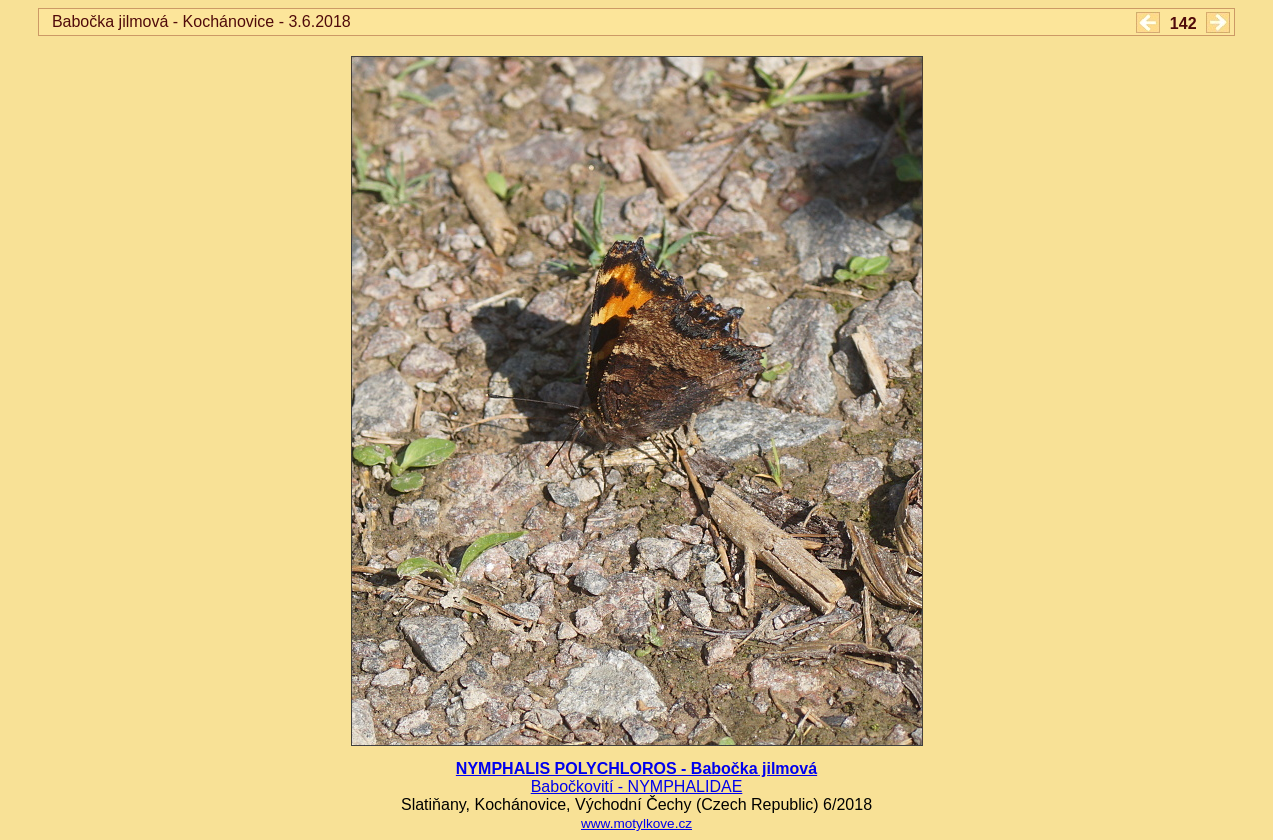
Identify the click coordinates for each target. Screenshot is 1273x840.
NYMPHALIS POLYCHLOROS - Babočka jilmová (636, 768)
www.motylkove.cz (636, 823)
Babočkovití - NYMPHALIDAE (637, 786)
